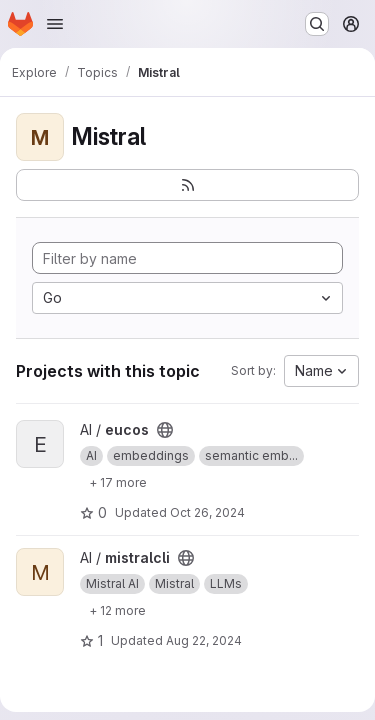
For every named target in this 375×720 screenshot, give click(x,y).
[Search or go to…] (317, 24)
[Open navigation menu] (55, 24)
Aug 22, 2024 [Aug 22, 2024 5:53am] (204, 640)
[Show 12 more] (117, 610)
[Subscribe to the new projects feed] (187, 185)
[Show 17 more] (118, 482)
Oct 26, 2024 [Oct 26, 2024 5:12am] (207, 512)
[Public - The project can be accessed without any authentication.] (165, 430)
